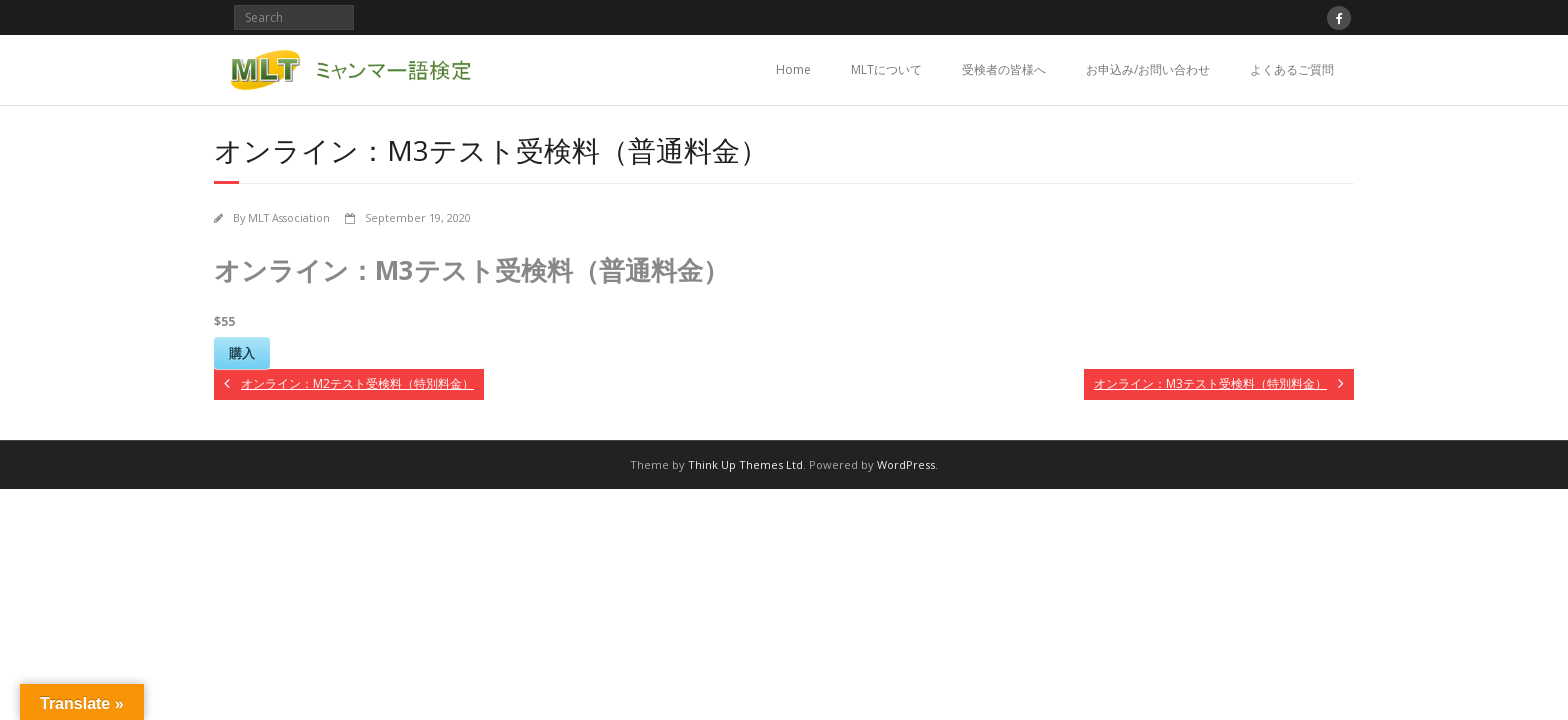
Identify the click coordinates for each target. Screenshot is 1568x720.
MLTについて (886, 69)
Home (793, 69)
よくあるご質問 (1292, 69)
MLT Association (289, 217)
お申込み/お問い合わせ (1148, 69)
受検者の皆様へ (1004, 69)
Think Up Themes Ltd (745, 464)
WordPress (906, 464)
